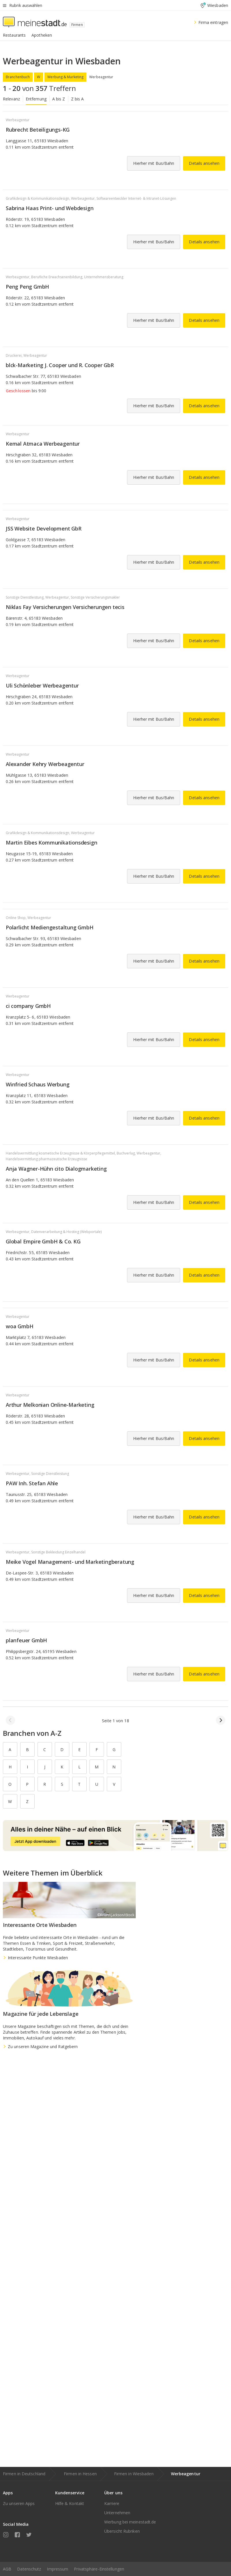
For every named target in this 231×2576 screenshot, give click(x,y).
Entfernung (36, 99)
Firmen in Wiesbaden (134, 2473)
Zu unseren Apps (19, 2503)
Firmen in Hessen (80, 2473)
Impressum (57, 2569)
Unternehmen (117, 2512)
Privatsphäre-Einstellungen (99, 2569)
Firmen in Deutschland (24, 2473)
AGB (7, 2569)
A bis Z (58, 99)
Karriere (111, 2503)
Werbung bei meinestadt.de (130, 2522)
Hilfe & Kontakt (69, 2503)
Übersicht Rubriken (122, 2531)
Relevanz (11, 99)
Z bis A (77, 99)
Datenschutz (29, 2569)
